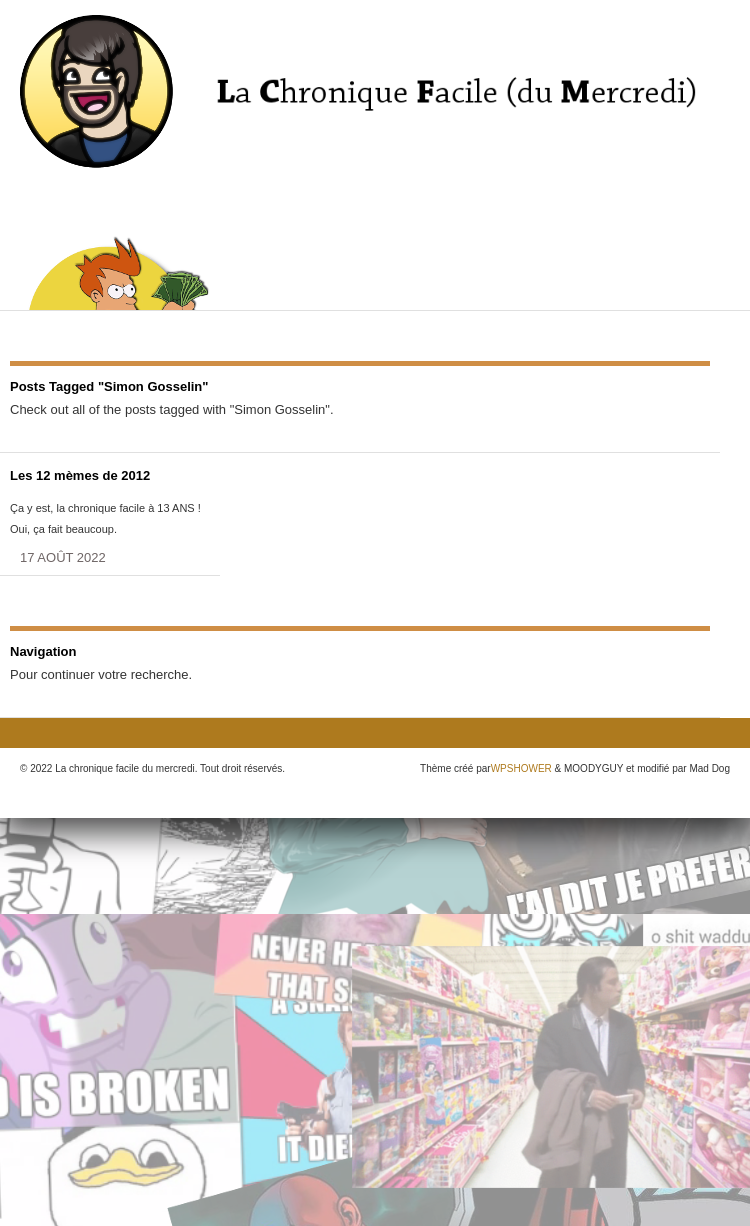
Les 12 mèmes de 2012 (80, 475)
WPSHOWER (521, 768)
